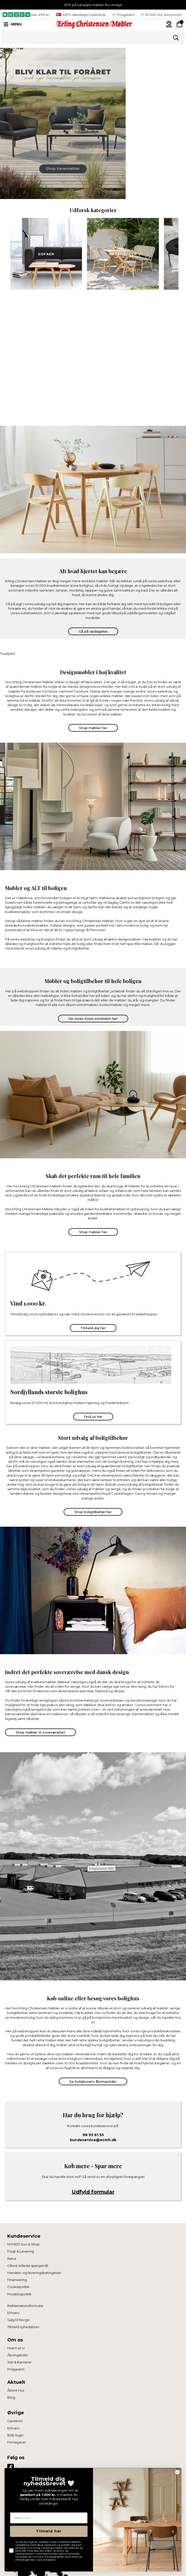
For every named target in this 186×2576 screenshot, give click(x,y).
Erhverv (13, 2313)
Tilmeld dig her (93, 1328)
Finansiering (17, 2280)
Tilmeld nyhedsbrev (23, 2327)
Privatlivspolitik (19, 2294)
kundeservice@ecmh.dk (93, 2140)
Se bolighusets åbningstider (93, 2081)
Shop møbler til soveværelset (40, 1732)
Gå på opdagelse (93, 631)
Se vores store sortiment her (93, 1019)
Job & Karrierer (19, 2362)
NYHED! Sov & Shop (23, 2244)
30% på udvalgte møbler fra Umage (93, 5)
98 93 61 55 (93, 2135)
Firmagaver (16, 2442)
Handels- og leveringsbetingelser (34, 2273)
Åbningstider (17, 2355)
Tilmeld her (48, 2531)
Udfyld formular (93, 2192)
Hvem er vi (16, 2348)
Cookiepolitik (18, 2287)
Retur (11, 2259)
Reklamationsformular (25, 2306)
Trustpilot (7, 653)
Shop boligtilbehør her (93, 1512)
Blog (11, 2397)
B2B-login (15, 2435)
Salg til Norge (18, 2320)
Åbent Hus (15, 2390)
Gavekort (15, 2421)
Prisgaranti (15, 2369)
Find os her (93, 1417)
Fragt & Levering (20, 2251)
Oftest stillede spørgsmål (27, 2266)
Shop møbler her (93, 728)
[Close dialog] (177, 2472)
